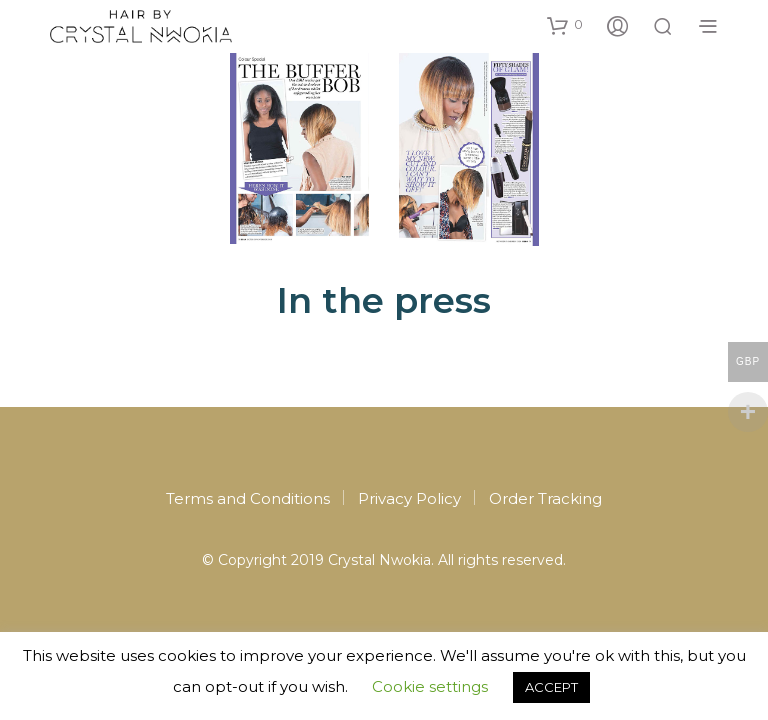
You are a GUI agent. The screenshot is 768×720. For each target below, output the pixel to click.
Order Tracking (545, 498)
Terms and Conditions (248, 498)
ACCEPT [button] (551, 687)
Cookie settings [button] (430, 686)
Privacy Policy (409, 498)
